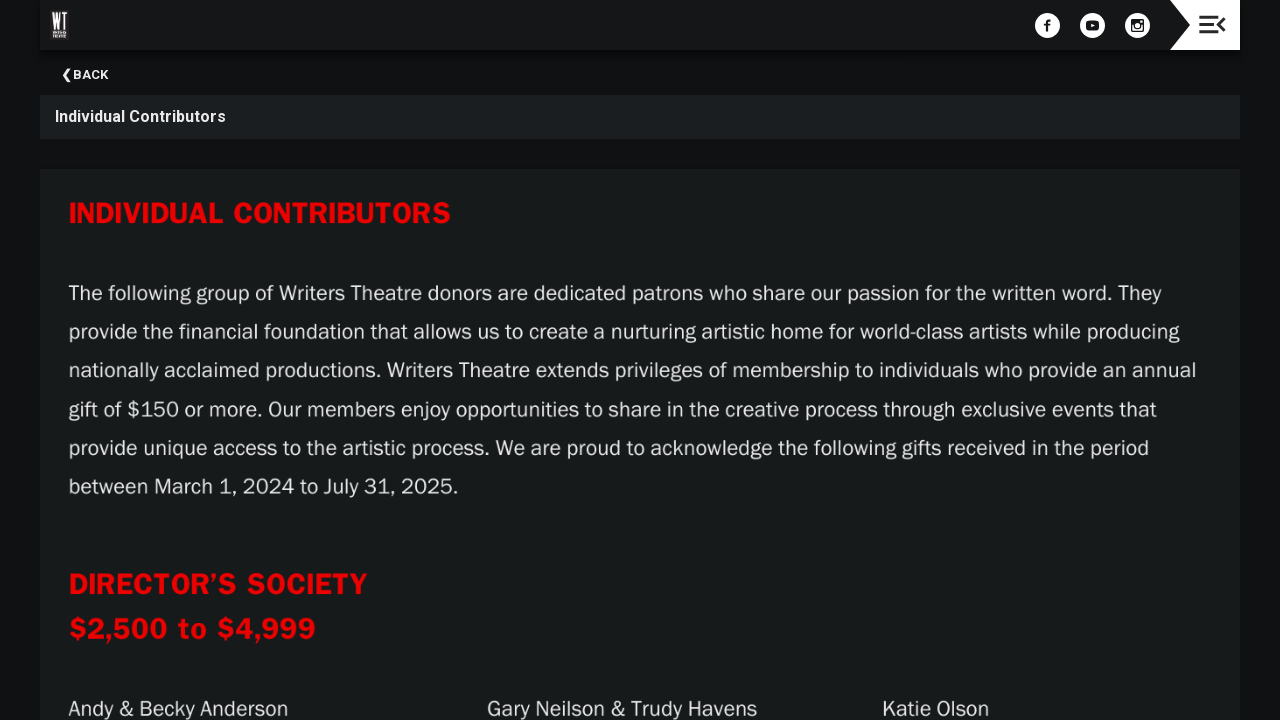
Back (90, 74)
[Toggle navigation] (1212, 24)
